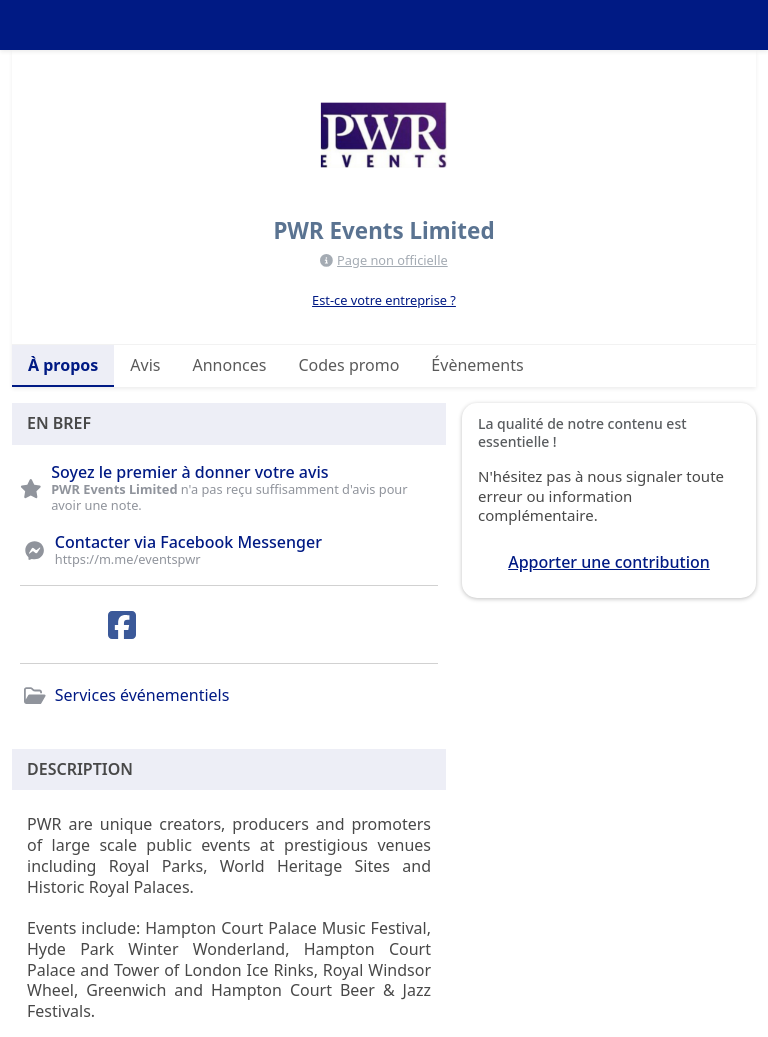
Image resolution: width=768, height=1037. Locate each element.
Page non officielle (392, 260)
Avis (145, 365)
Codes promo (348, 365)
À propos (63, 365)
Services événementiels (142, 695)
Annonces (229, 365)
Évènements (477, 365)
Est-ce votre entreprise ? (384, 300)
